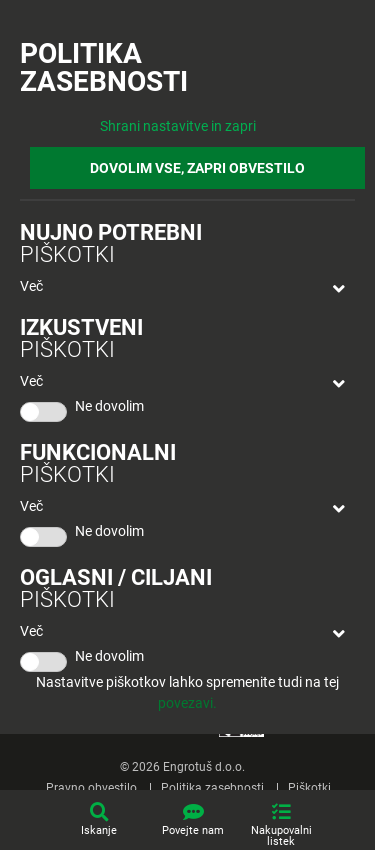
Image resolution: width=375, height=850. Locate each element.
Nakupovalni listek (281, 836)
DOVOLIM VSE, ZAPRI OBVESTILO (197, 168)
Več (31, 286)
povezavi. (187, 703)
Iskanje (99, 830)
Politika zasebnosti (212, 788)
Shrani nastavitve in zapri (178, 126)
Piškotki (309, 788)
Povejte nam (193, 830)
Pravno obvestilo (91, 788)
